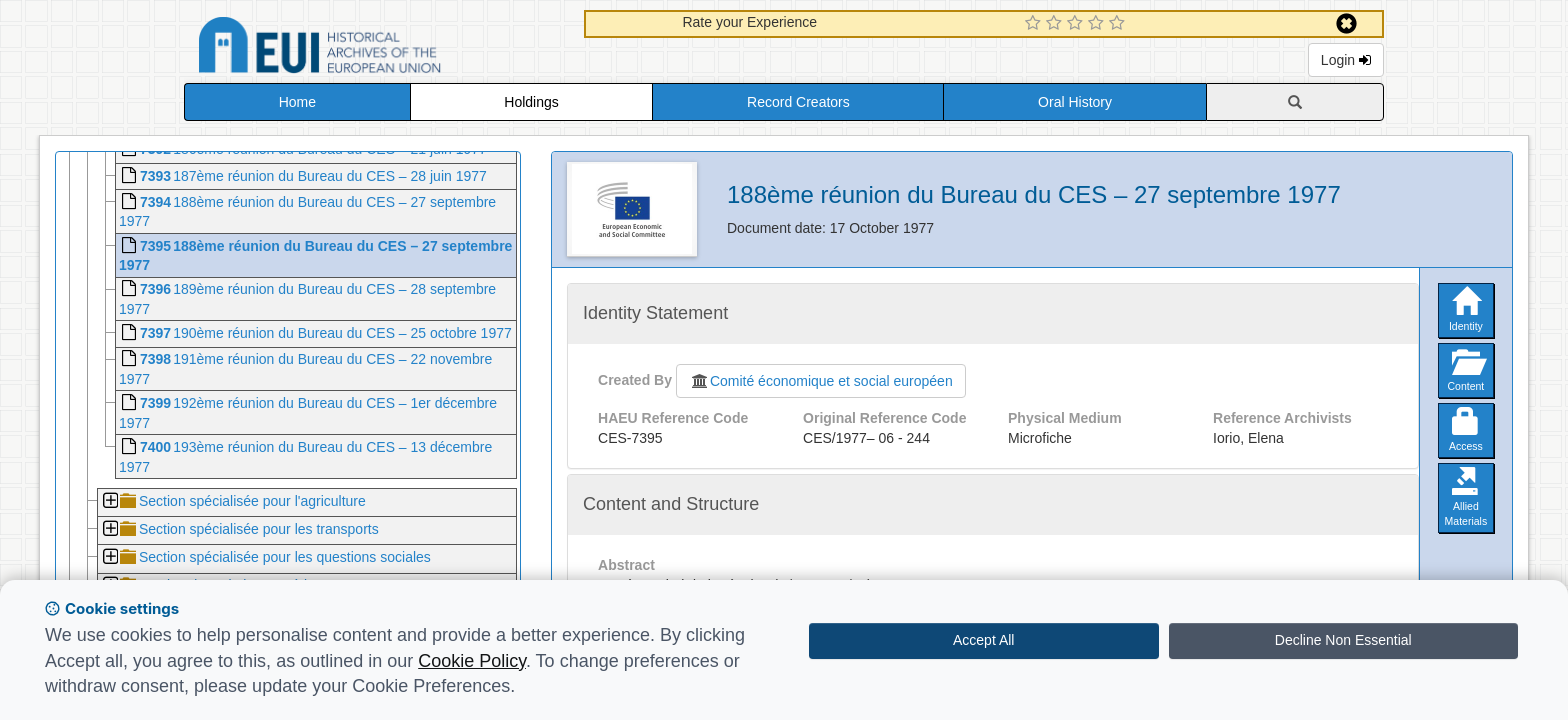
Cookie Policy (472, 661)
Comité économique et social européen (821, 381)
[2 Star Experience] (1056, 24)
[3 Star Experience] (1077, 24)
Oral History (1075, 102)
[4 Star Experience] (1098, 24)
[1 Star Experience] (1035, 24)
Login (1346, 60)
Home (297, 102)
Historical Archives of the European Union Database (376, 48)
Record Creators (798, 102)
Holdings (531, 102)
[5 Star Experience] (1119, 24)
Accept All (983, 640)
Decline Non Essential (1343, 640)
